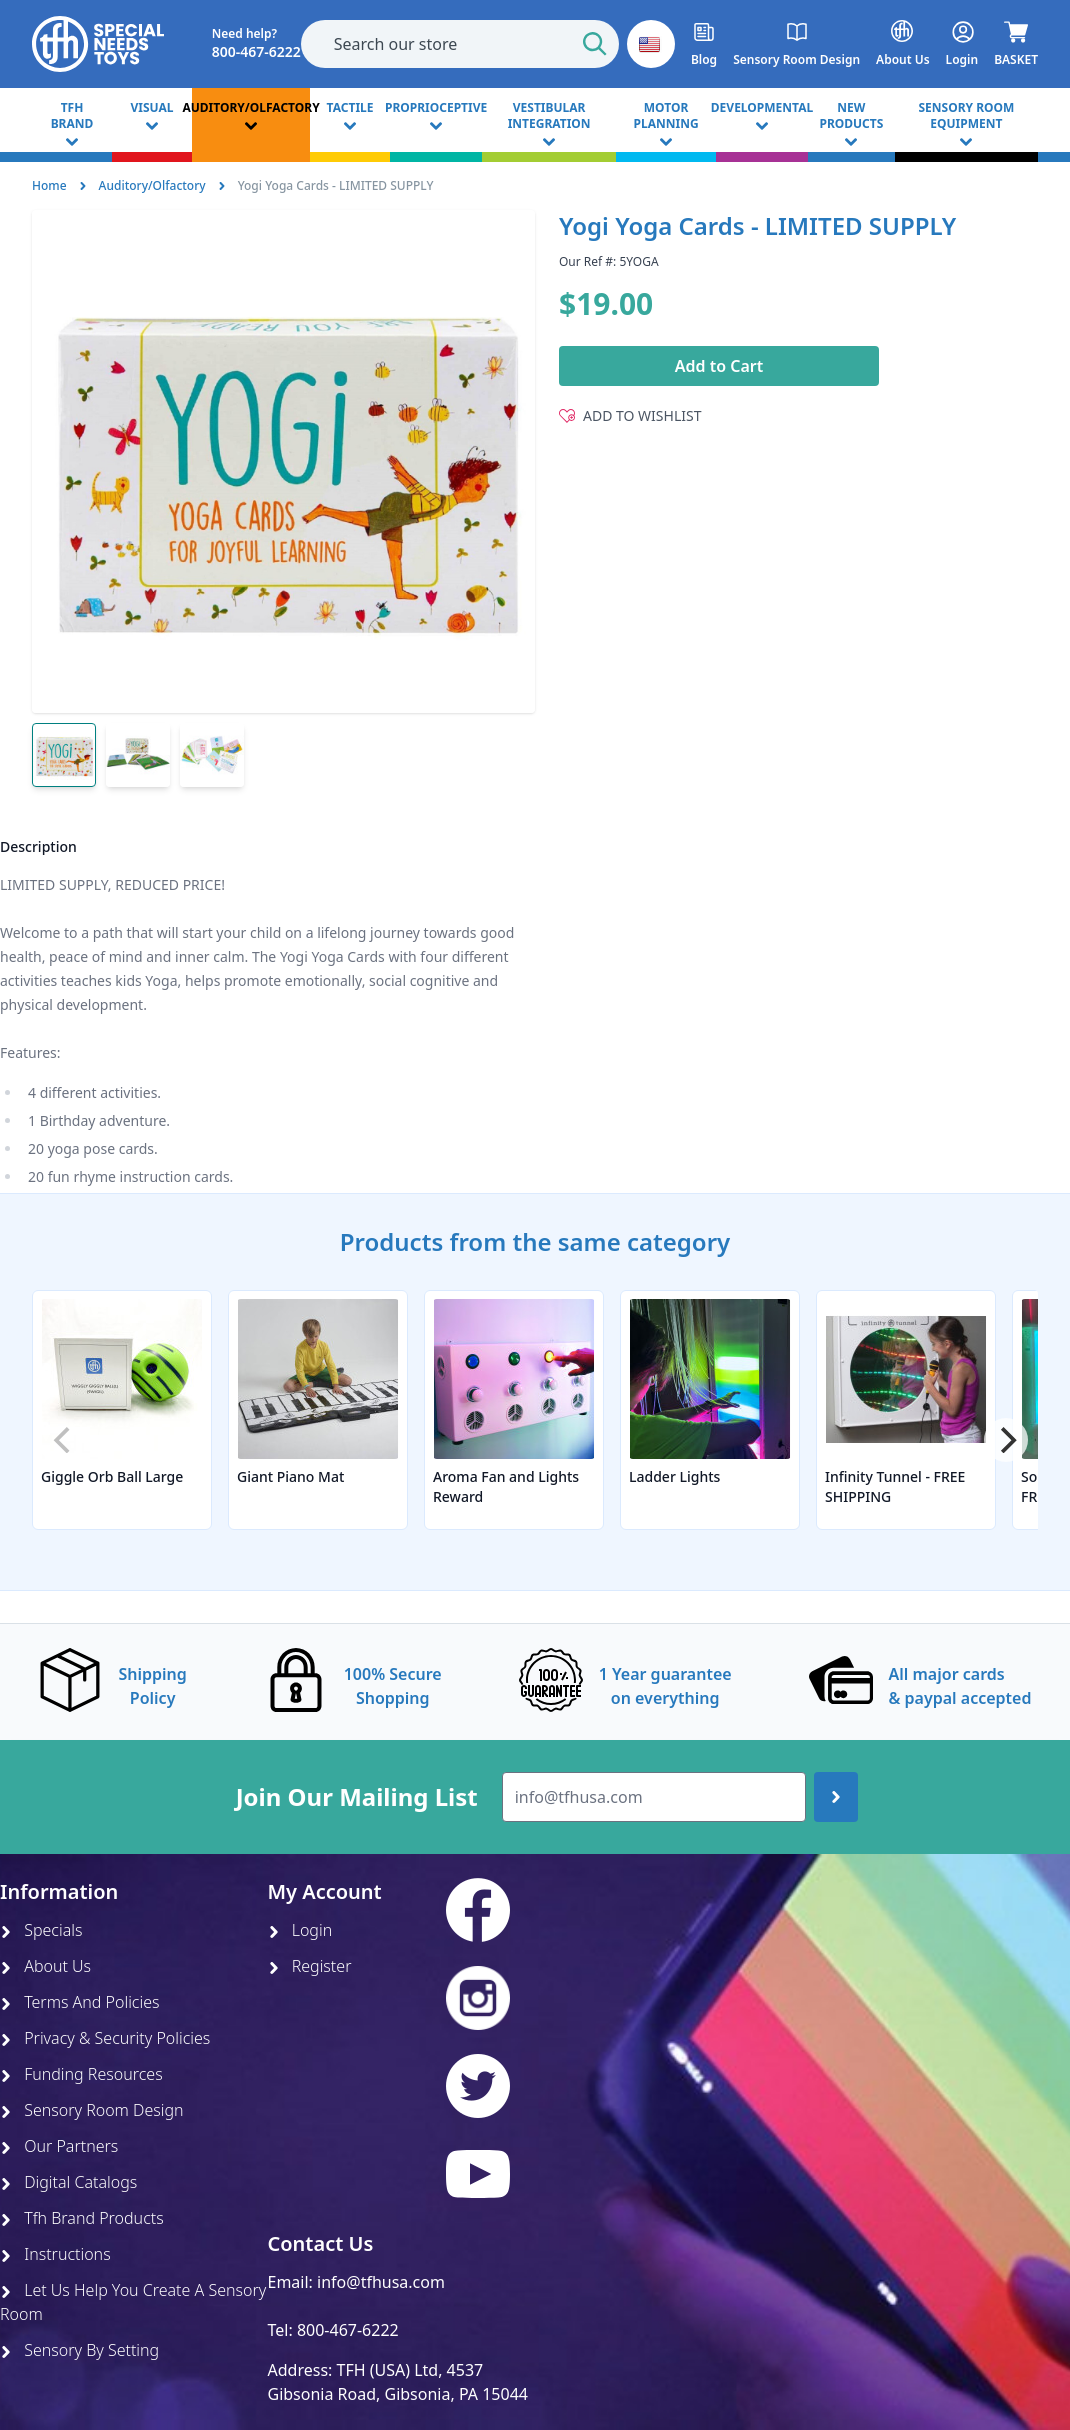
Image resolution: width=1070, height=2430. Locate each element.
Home (49, 185)
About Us (45, 1966)
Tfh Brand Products (82, 2218)
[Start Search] (595, 44)
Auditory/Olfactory (152, 185)
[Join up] (836, 1797)
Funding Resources (81, 2074)
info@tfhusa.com (381, 2282)
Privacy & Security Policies (105, 2038)
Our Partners (59, 2146)
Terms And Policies (80, 2002)
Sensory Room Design (92, 2110)
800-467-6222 (348, 2330)
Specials (41, 1930)
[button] (651, 44)
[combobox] (460, 44)
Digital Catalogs (68, 2182)
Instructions (55, 2254)
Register (310, 1966)
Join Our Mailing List (357, 1797)
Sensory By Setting (79, 2350)
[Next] (1006, 1440)
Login (300, 1930)
